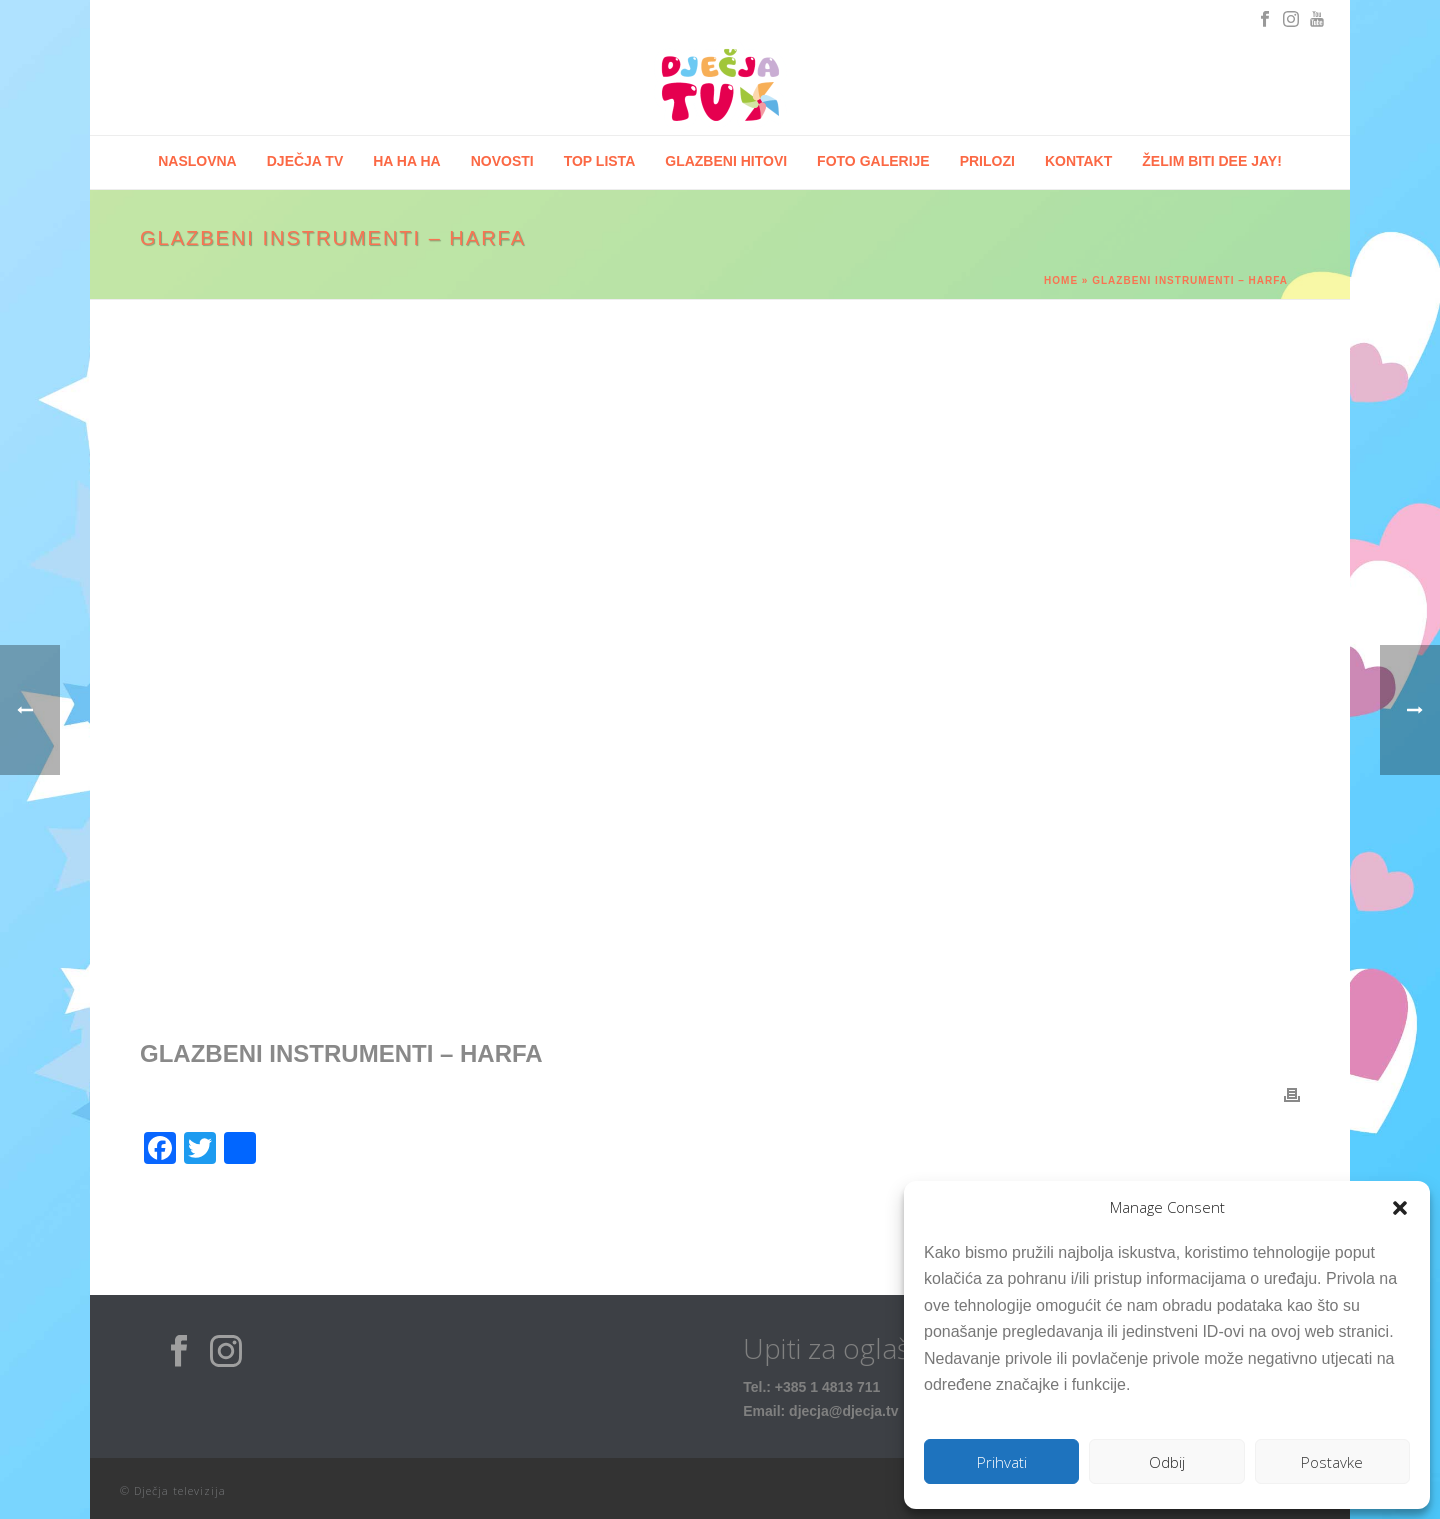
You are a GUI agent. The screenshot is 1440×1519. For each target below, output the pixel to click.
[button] (1400, 1208)
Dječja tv (305, 161)
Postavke (1332, 1462)
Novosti (502, 161)
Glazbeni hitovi (726, 161)
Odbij (1167, 1462)
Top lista (600, 161)
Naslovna (197, 161)
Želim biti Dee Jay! (1212, 161)
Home (1061, 280)
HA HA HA (406, 161)
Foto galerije (873, 161)
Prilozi (987, 161)
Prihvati (1002, 1462)
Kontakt (1078, 161)
